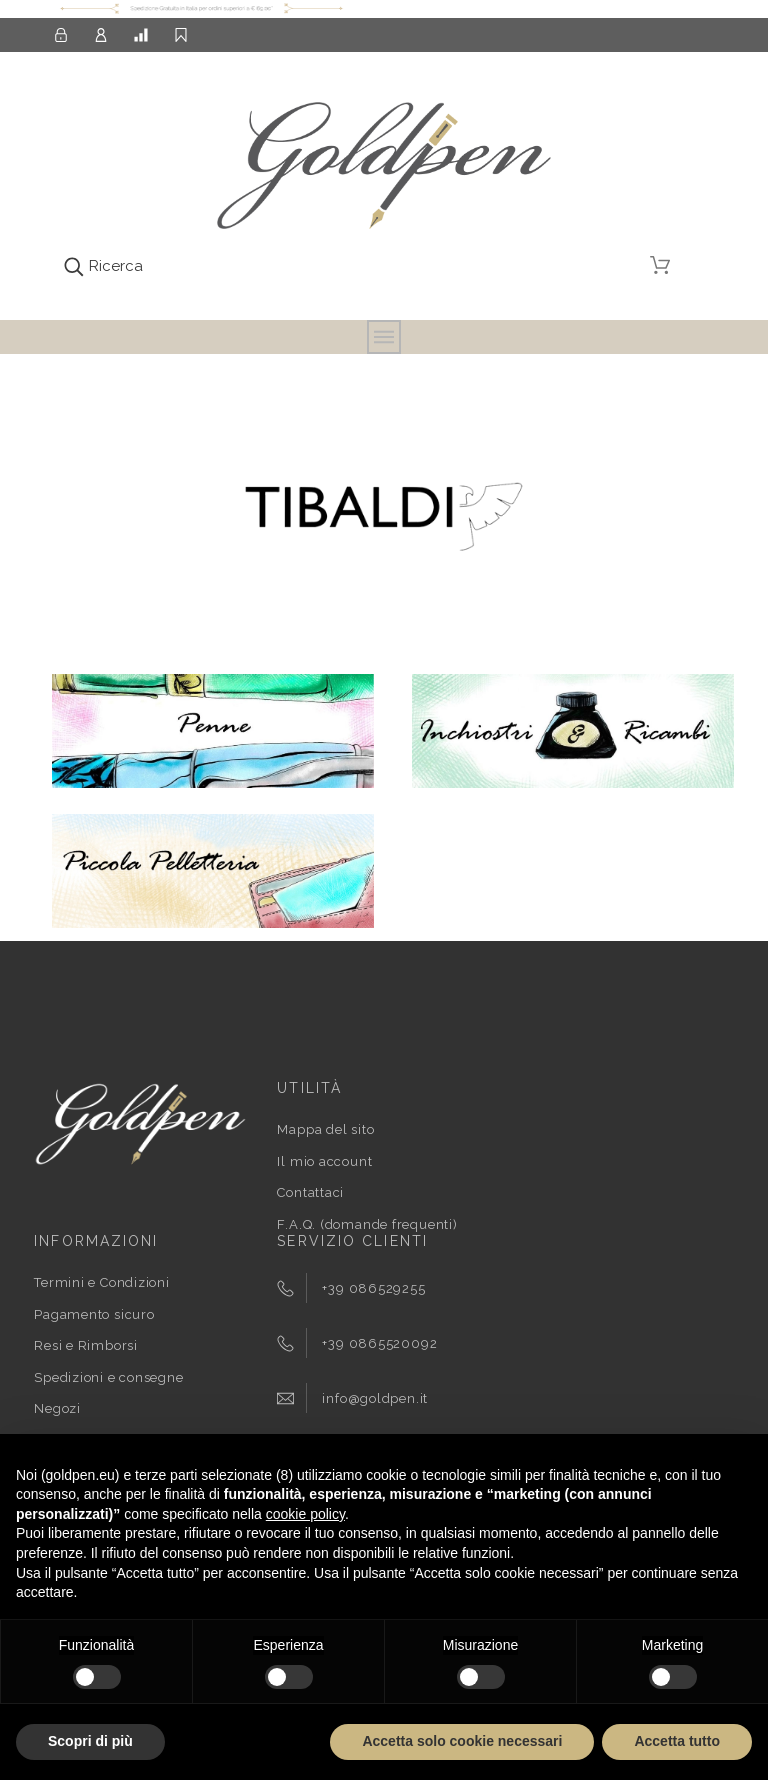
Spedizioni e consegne (108, 1377)
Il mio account (324, 1161)
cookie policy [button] (305, 1514)
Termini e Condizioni (102, 1282)
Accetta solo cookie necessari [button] (462, 1741)
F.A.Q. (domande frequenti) (367, 1224)
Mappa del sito (325, 1129)
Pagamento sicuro (94, 1314)
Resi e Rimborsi (86, 1345)
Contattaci (310, 1192)
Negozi (57, 1408)
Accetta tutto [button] (677, 1741)
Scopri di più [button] (90, 1741)
